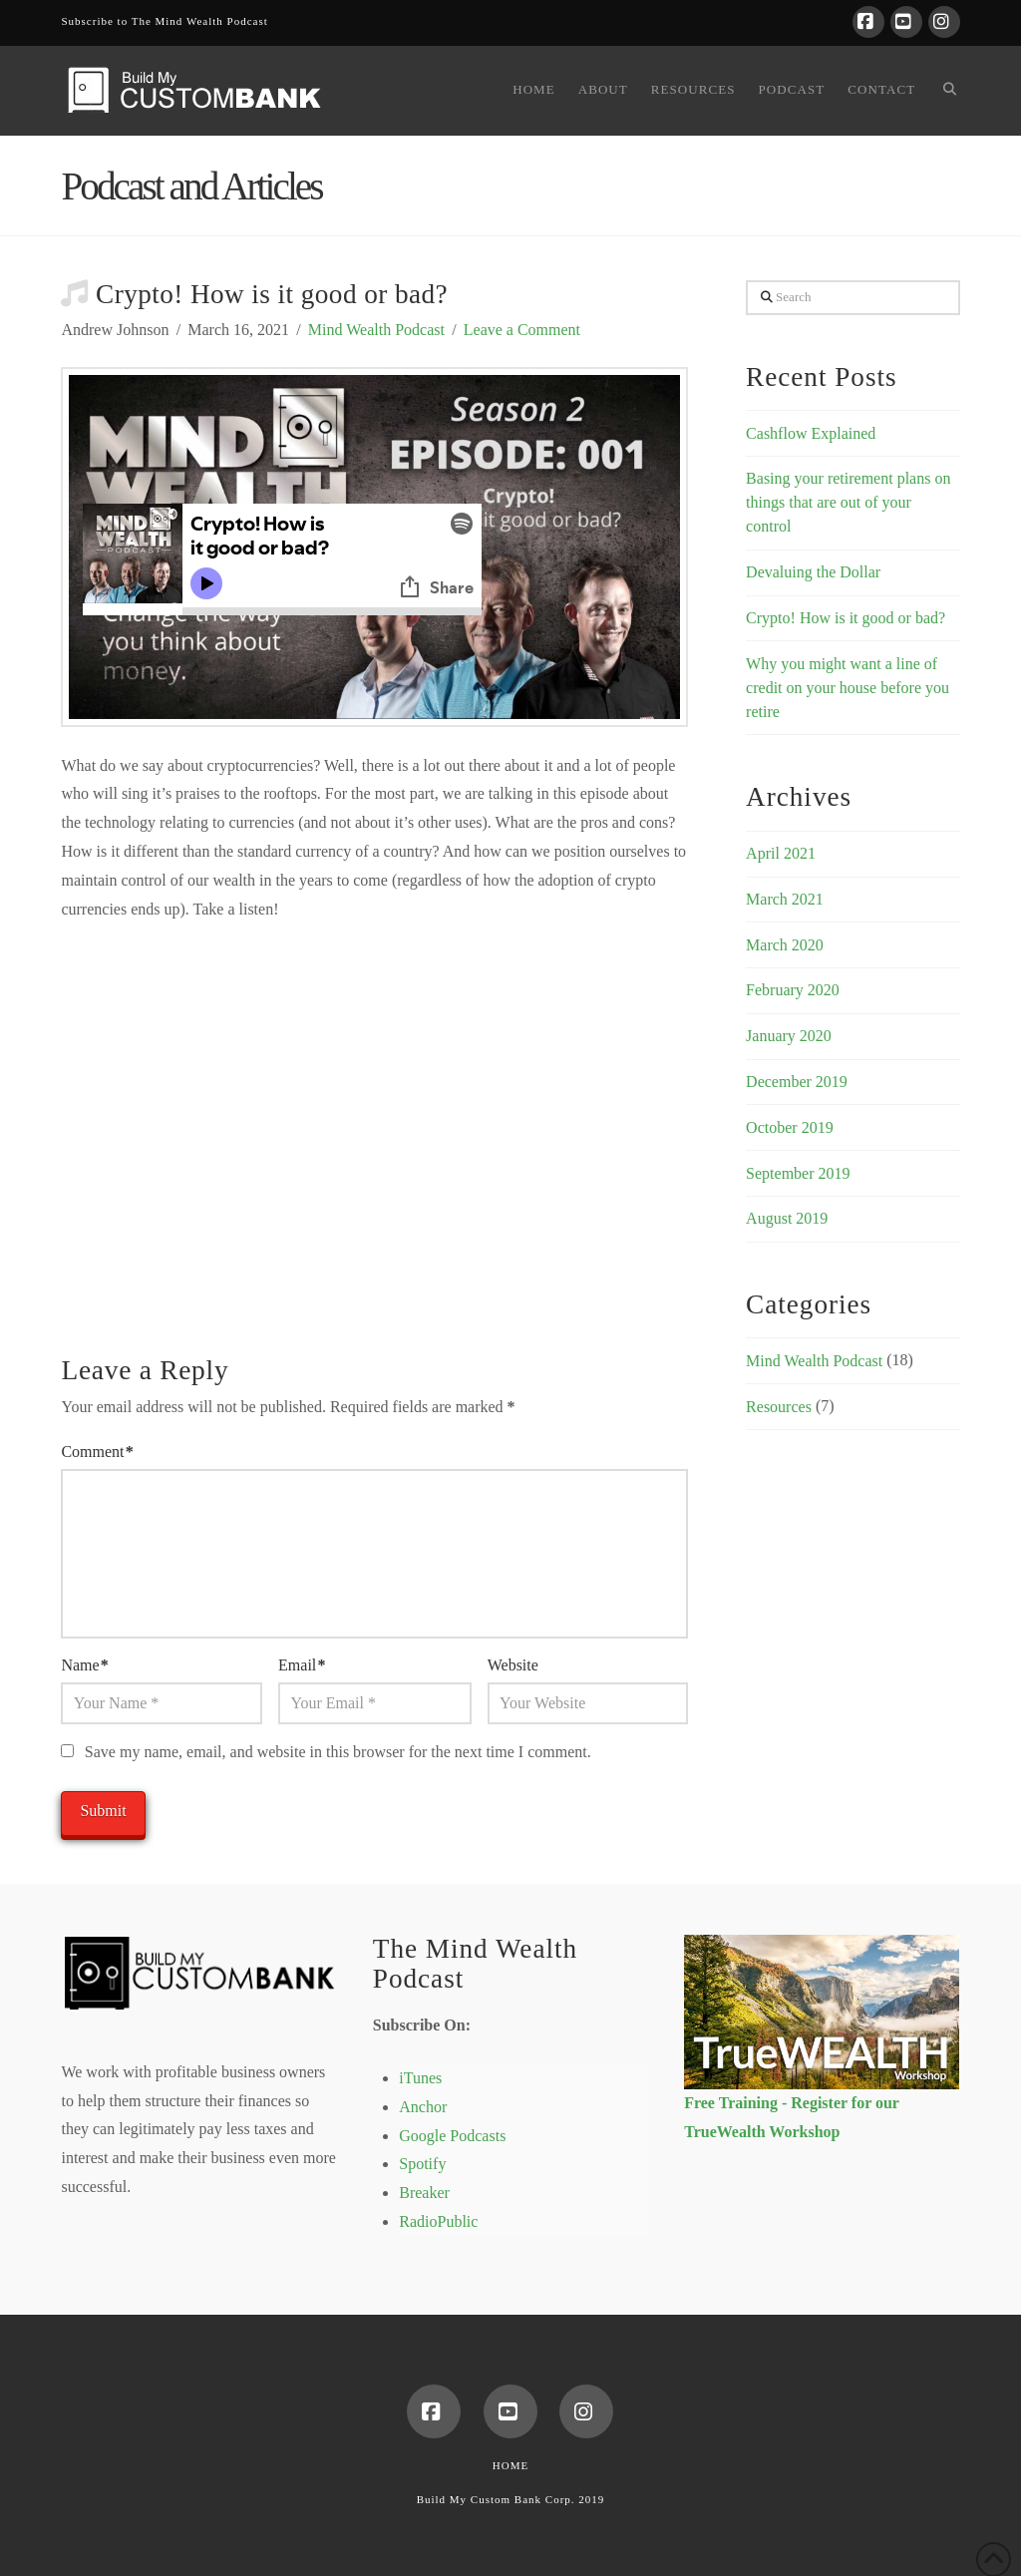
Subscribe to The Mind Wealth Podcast (164, 21)
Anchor (423, 2106)
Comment (97, 1451)
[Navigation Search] (942, 91)
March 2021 (785, 899)
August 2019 (787, 1218)
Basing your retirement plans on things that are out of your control (848, 502)
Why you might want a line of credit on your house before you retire (847, 687)
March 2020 (785, 944)
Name (84, 1664)
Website (513, 1664)
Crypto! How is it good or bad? (845, 617)
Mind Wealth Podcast (376, 329)
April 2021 (781, 853)
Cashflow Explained (810, 433)
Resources (779, 1406)
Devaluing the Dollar (813, 571)
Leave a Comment (522, 329)
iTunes (420, 2077)
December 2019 (797, 1081)
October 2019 (790, 1127)
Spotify (422, 2163)
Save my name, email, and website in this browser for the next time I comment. (338, 1751)
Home (510, 2465)
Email (301, 1664)
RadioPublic (438, 2221)
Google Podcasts (452, 2135)
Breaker (424, 2192)
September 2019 (798, 1173)
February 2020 (793, 989)
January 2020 (789, 1035)
